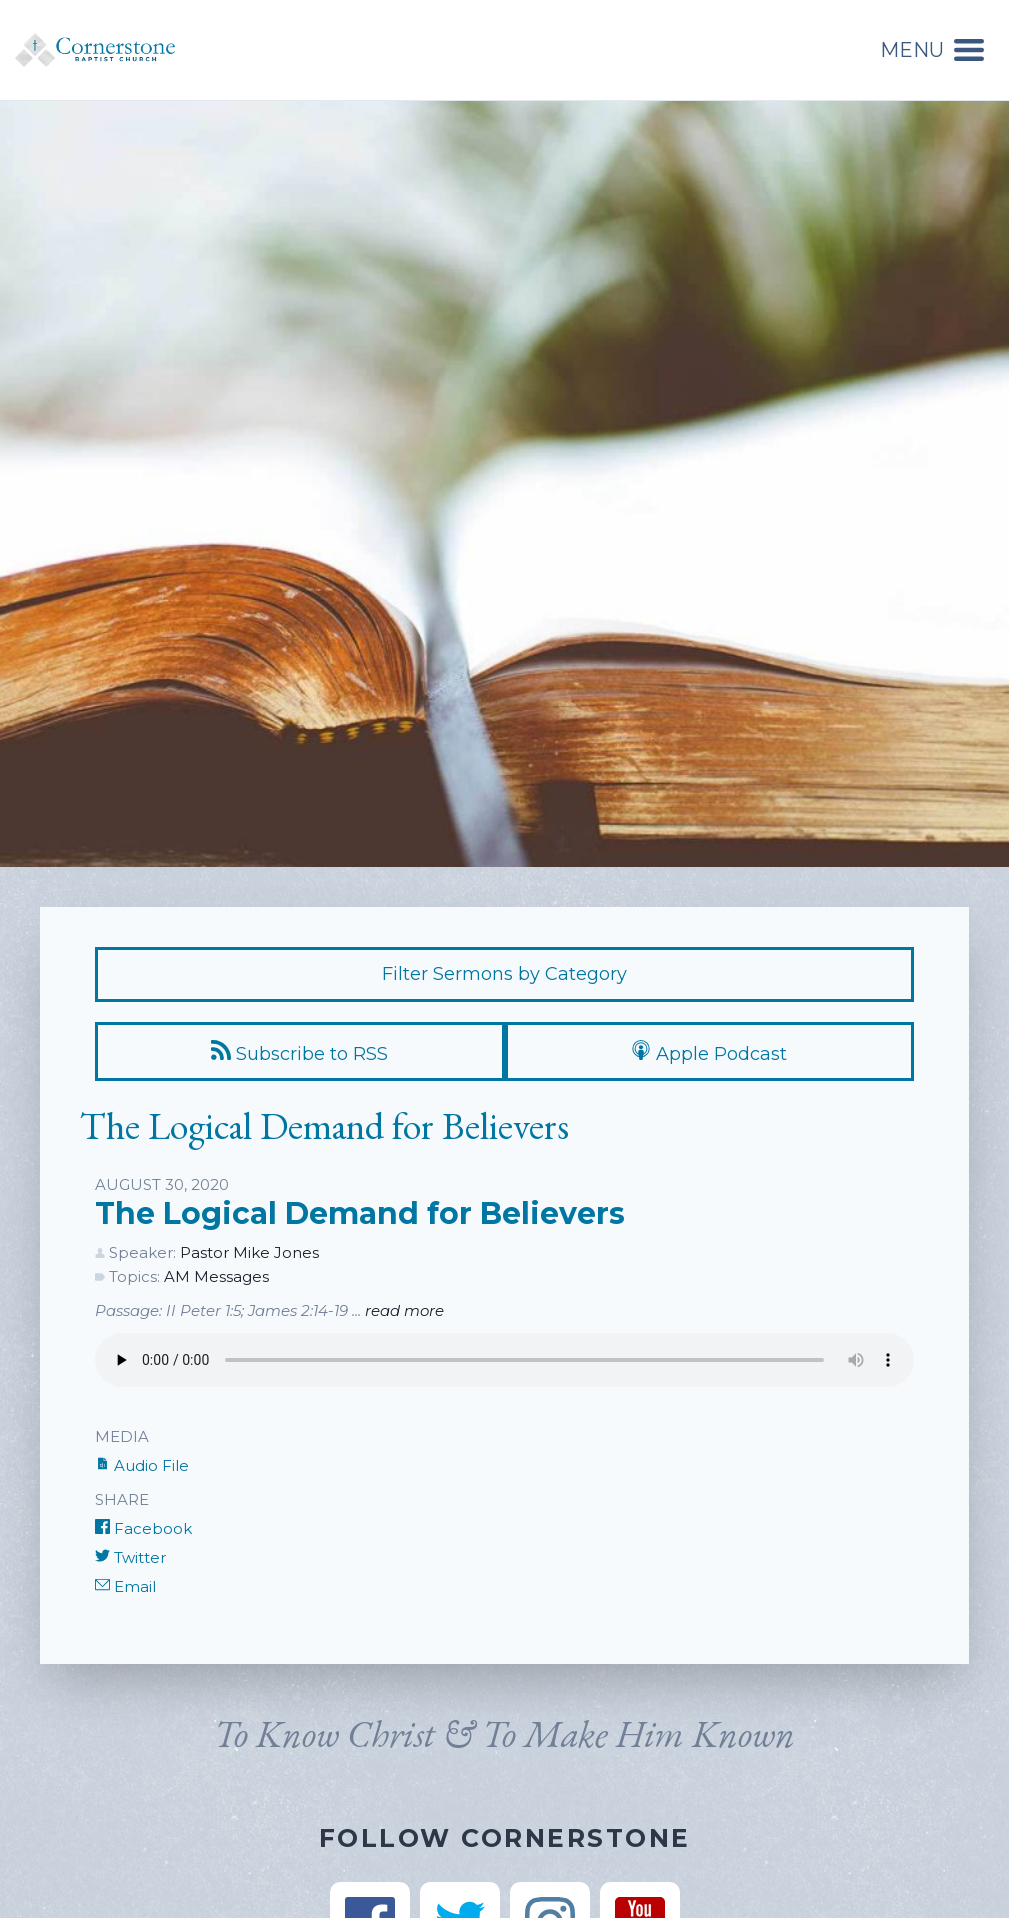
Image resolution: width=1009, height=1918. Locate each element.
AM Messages (216, 1276)
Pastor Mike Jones (249, 1252)
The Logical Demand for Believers (360, 1213)
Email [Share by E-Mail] (125, 1586)
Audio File (142, 1465)
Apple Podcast (709, 1052)
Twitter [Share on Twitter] (130, 1557)
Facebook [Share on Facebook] (143, 1528)
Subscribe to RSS (299, 1052)
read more (404, 1310)
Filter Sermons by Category (504, 974)
